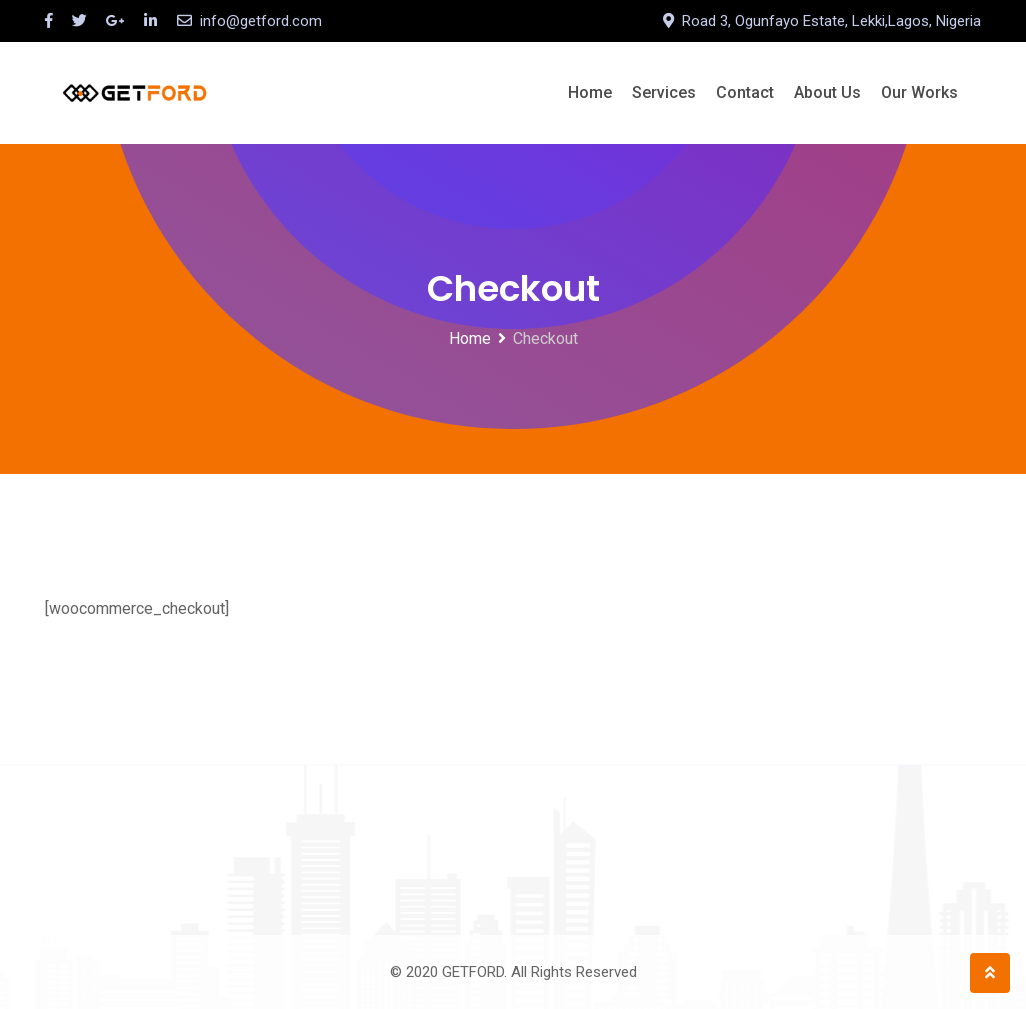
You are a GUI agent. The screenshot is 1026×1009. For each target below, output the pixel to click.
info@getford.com (261, 21)
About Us (827, 92)
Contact (745, 92)
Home (590, 92)
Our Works (919, 92)
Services (664, 92)
